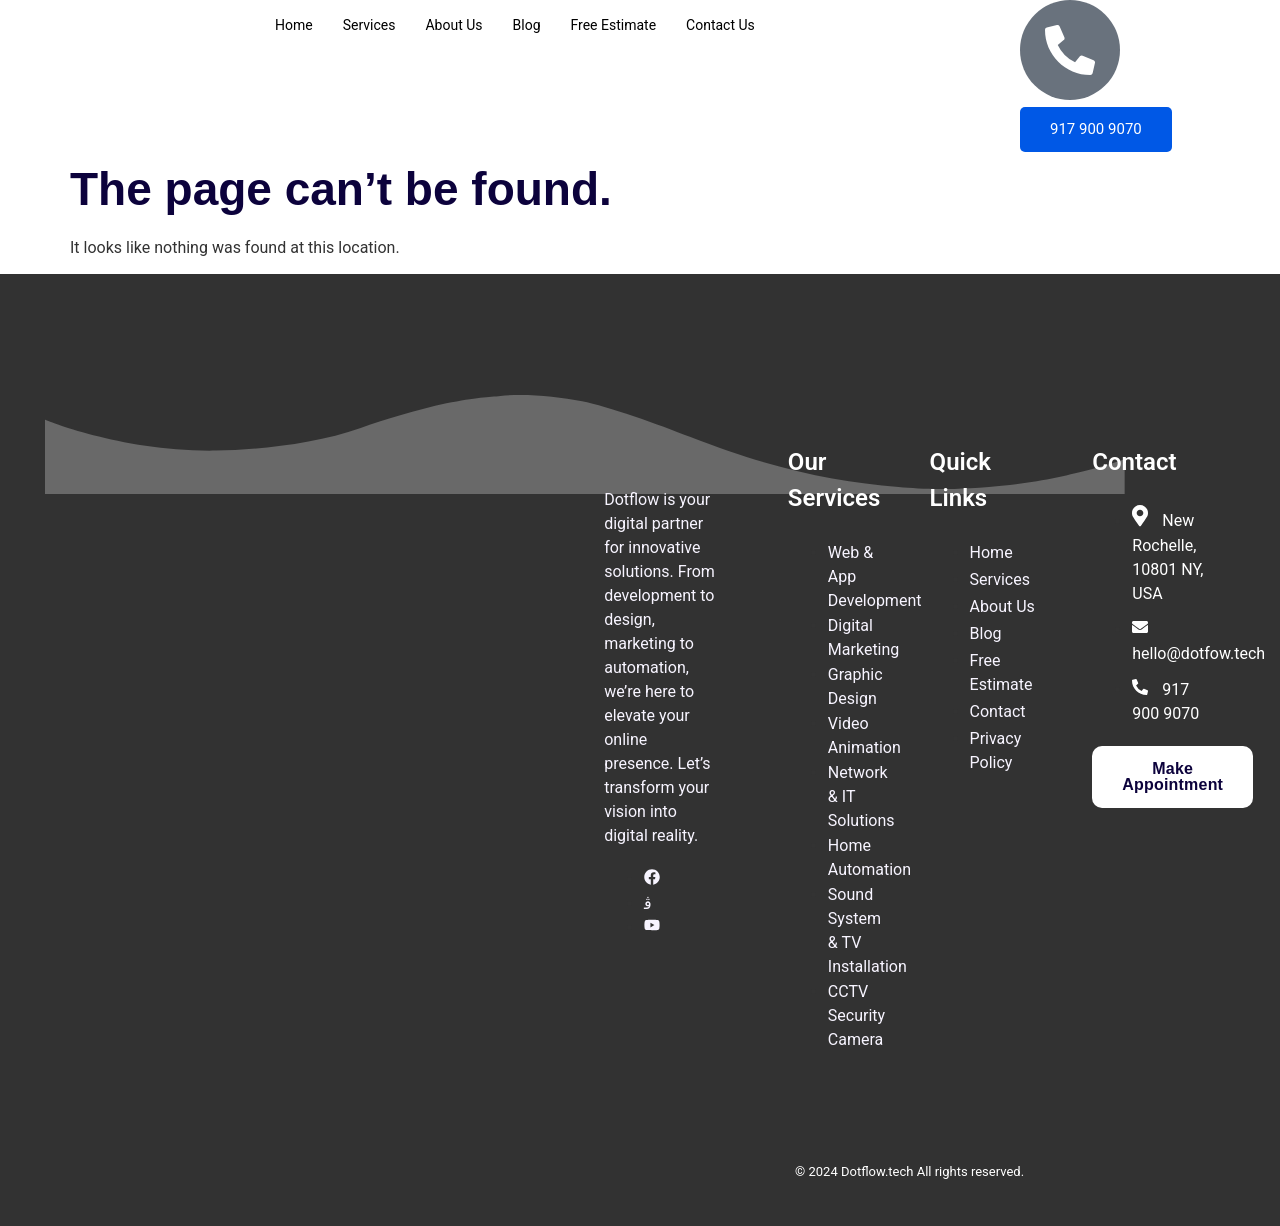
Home (294, 25)
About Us (453, 25)
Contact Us (720, 25)
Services (369, 25)
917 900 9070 (1096, 129)
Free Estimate (614, 25)
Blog (527, 25)
